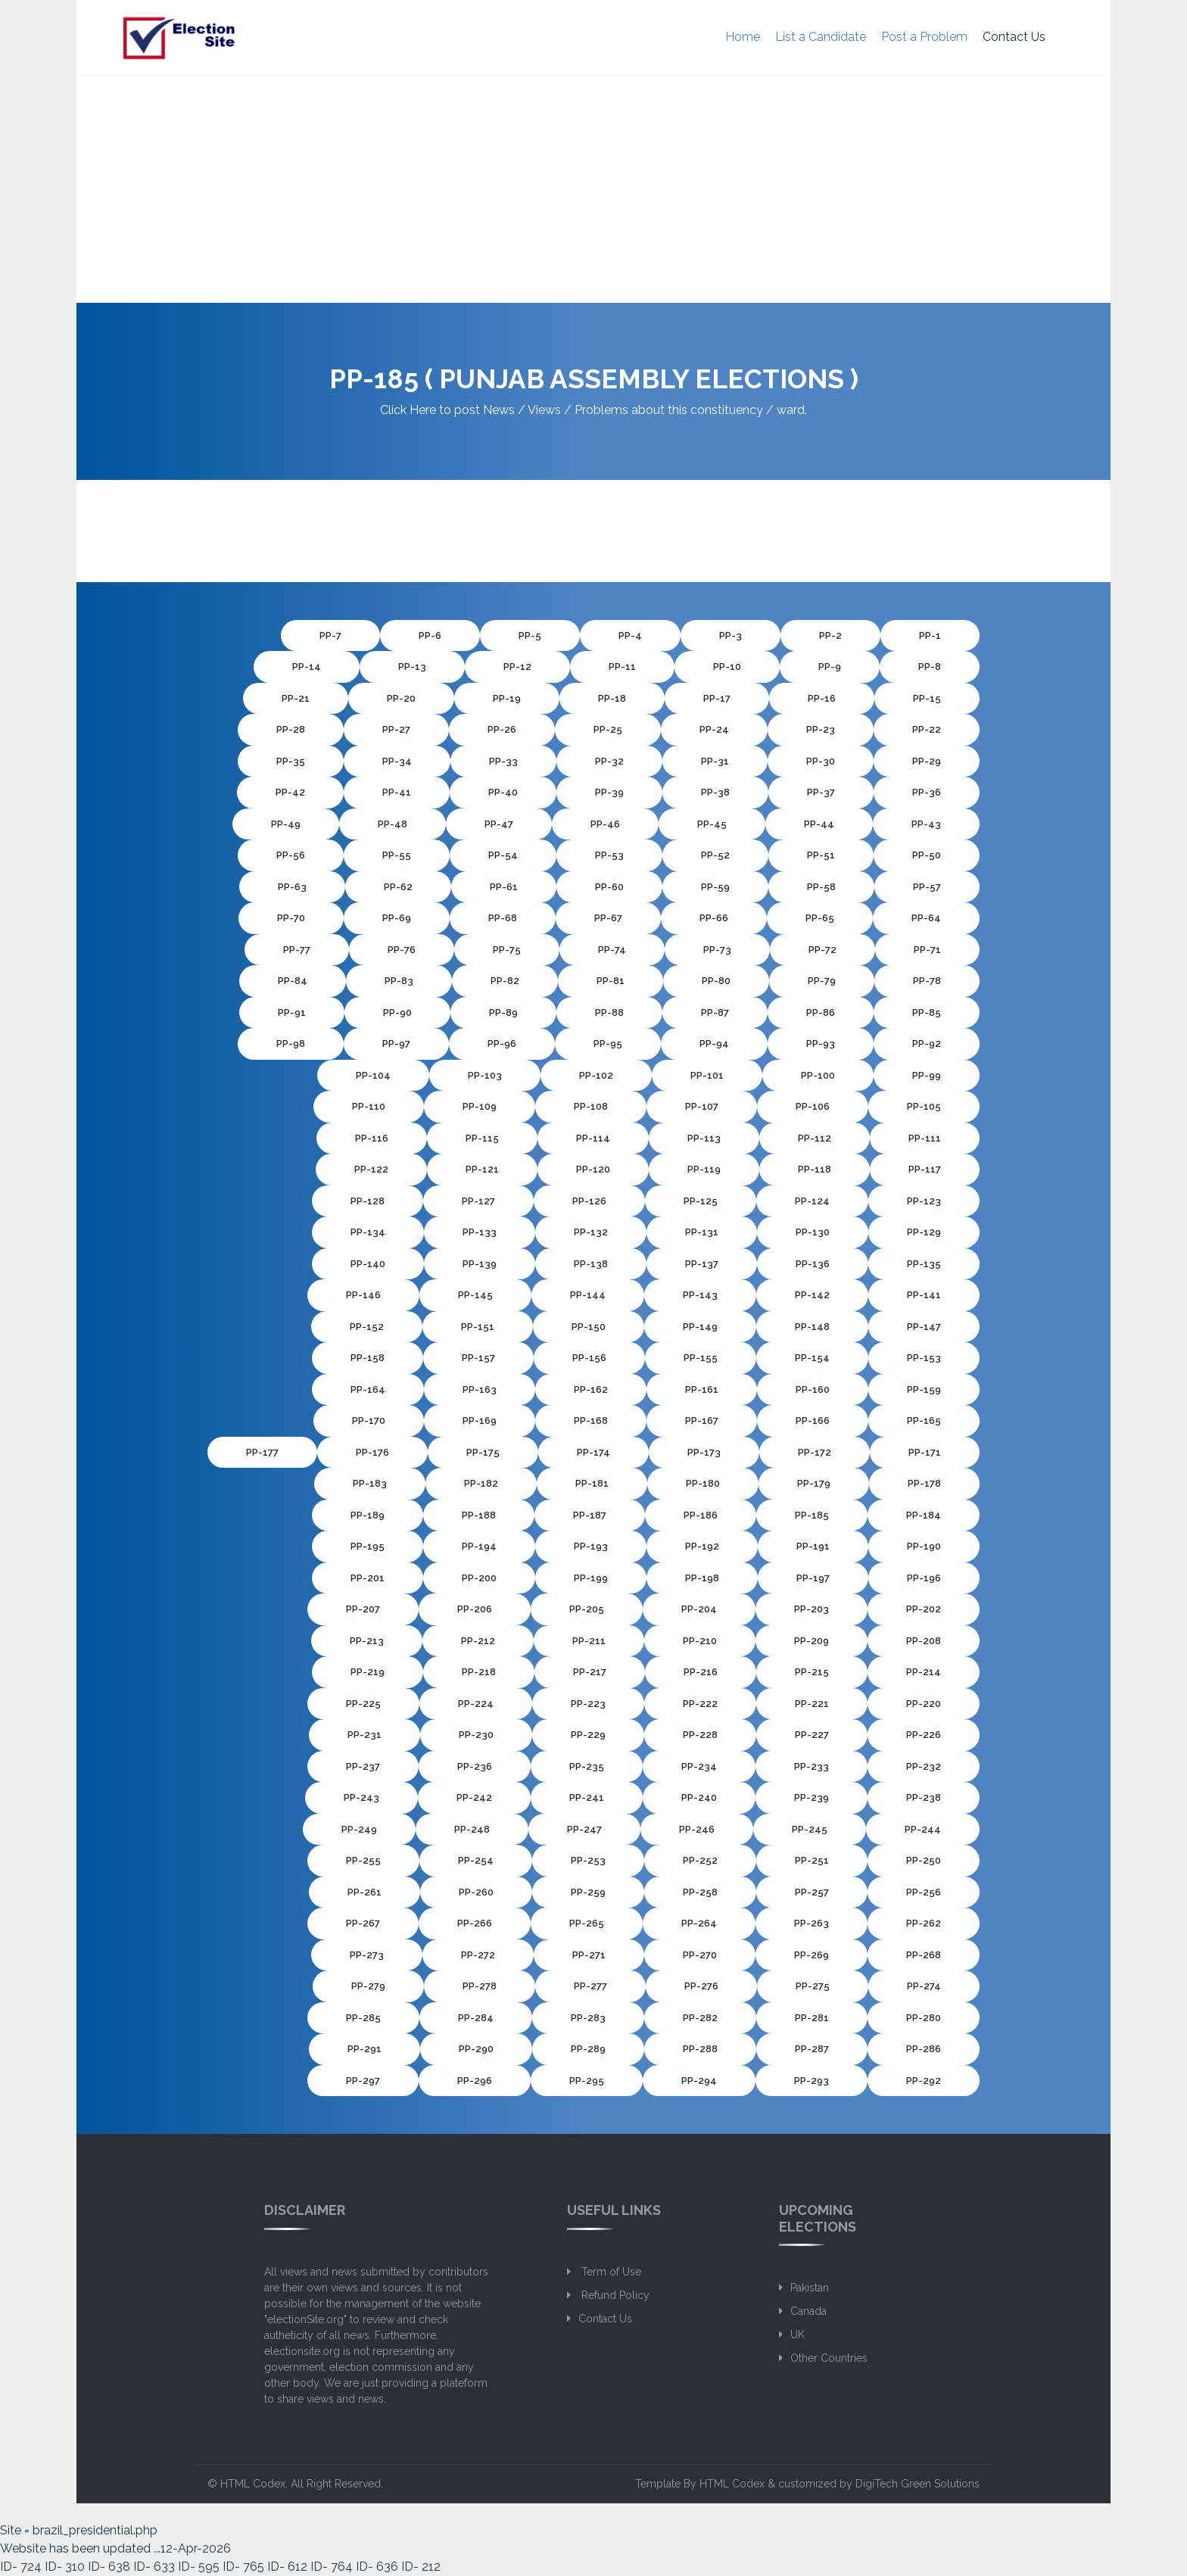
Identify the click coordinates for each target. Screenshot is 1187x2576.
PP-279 (368, 1986)
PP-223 (588, 1703)
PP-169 (480, 1420)
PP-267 (363, 1923)
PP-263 (811, 1923)
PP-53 (609, 855)
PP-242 (474, 1797)
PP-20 (401, 698)
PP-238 (923, 1797)
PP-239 (811, 1797)
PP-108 (591, 1106)
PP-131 (701, 1232)
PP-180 (703, 1483)
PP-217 (589, 1671)
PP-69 (396, 918)
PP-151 (477, 1326)
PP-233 (811, 1766)
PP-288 (700, 2048)
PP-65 (819, 918)
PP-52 (715, 855)
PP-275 (813, 1986)
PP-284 (476, 2017)
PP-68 (502, 918)
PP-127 (478, 1201)
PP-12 (517, 666)
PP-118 (814, 1169)
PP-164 (367, 1389)
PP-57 (927, 886)
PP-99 (926, 1075)
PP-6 (430, 635)
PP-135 (924, 1263)
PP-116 (371, 1138)
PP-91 (292, 1012)
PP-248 (472, 1829)
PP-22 (926, 729)
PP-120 (593, 1169)
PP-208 (923, 1640)
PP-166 (813, 1420)
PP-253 (588, 1860)
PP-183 (370, 1483)
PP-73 (717, 949)
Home (742, 37)
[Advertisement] (593, 189)
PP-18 (612, 698)
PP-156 (589, 1357)
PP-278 (480, 1986)
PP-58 (821, 886)
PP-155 (701, 1357)
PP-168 (591, 1420)
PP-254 (476, 1860)
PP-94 (714, 1043)
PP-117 (924, 1169)
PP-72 (822, 949)
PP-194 (479, 1546)
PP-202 (923, 1609)
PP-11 (622, 666)
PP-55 (396, 855)
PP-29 (926, 761)
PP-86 (820, 1012)
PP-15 (927, 698)
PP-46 (605, 824)
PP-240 (699, 1797)
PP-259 (588, 1892)
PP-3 (730, 635)
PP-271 (589, 1955)
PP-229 (588, 1734)
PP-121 (482, 1169)
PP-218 (479, 1671)
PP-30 (820, 761)
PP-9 (829, 666)
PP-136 (813, 1263)
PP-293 (811, 2080)
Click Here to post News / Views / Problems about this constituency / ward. (593, 410)
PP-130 (813, 1232)
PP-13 (412, 666)
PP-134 (367, 1232)
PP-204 (699, 1609)
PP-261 (364, 1892)
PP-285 (363, 2017)
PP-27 (396, 729)
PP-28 (290, 729)
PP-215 (812, 1671)
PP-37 (821, 792)
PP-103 (485, 1075)
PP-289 (588, 2048)
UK (797, 2334)
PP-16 (822, 698)
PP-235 (586, 1766)
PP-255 (363, 1860)
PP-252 (700, 1860)
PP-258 (700, 1892)
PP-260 (476, 1892)
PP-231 (364, 1734)
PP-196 (924, 1578)
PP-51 (821, 855)
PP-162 (591, 1389)
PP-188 (479, 1515)
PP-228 (700, 1734)
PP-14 (306, 666)
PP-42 (290, 792)
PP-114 (593, 1138)
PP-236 (474, 1766)
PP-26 (502, 729)
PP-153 (924, 1357)
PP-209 (811, 1640)
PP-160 (813, 1389)
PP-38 (715, 792)
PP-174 (593, 1452)
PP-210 (700, 1640)
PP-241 (586, 1797)
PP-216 (701, 1671)
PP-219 (367, 1671)
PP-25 (608, 729)
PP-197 (813, 1578)
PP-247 (584, 1829)
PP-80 (716, 980)
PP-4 (630, 635)
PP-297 (363, 2080)
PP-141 (924, 1294)
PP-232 (923, 1766)
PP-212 (478, 1640)
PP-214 (923, 1671)
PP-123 (924, 1201)
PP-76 (402, 949)
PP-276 (701, 1986)
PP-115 (482, 1138)
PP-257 (812, 1892)
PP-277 (590, 1986)
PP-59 (715, 886)
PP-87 (715, 1012)
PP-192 (702, 1546)
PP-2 (830, 635)
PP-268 (923, 1955)
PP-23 (820, 729)
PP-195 (367, 1546)
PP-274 (924, 1986)
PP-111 (924, 1138)
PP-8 (929, 666)
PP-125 (701, 1201)
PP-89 (503, 1012)
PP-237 (363, 1766)
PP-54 (503, 855)
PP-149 (700, 1326)
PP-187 (589, 1515)
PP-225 (363, 1703)
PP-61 (504, 886)
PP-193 (591, 1546)
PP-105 (924, 1106)
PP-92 (926, 1043)
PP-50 (926, 855)
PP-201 (367, 1578)
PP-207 (363, 1609)
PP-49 (286, 824)
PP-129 (924, 1232)
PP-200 (479, 1578)
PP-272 (478, 1955)
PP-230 (476, 1734)
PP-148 (812, 1326)
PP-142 (812, 1294)
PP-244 (923, 1829)
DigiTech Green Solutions (917, 2484)
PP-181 (592, 1483)
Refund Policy (614, 2295)
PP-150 (589, 1326)
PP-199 (591, 1578)
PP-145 (475, 1294)
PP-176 (372, 1452)
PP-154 (812, 1357)
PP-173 (704, 1452)
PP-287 (812, 2048)
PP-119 (704, 1169)
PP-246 (697, 1829)
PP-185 (812, 1515)
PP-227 (812, 1734)
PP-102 (596, 1075)
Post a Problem (924, 37)
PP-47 (498, 824)
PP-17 (717, 698)
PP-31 (715, 761)
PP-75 (507, 949)
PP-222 (700, 1703)
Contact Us (1014, 37)
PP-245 (809, 1829)
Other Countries (829, 2358)
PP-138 (591, 1263)
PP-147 (924, 1326)
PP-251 (812, 1860)
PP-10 (727, 666)
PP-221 (812, 1703)
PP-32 (609, 761)
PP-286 (923, 2048)
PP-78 (927, 980)
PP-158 (367, 1357)
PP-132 (591, 1232)
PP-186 (701, 1515)
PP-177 (262, 1452)
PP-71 (927, 949)
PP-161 (701, 1389)
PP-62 (398, 886)
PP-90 (397, 1012)
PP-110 (368, 1106)
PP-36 (926, 792)
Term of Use (609, 2272)
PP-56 (290, 855)
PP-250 (923, 1860)
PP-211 (589, 1640)
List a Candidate (820, 37)
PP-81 (611, 980)
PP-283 (588, 2017)
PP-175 (483, 1452)
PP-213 (367, 1640)
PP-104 (373, 1075)
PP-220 (923, 1703)
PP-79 (822, 980)
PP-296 (474, 2080)
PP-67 (608, 918)
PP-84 (292, 980)
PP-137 (701, 1263)
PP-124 (812, 1201)
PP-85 (926, 1012)
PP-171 (924, 1452)
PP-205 (586, 1609)
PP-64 (926, 918)
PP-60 (609, 886)
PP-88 (609, 1012)
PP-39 (609, 792)
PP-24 (714, 729)
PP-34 (397, 761)
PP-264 (699, 1923)
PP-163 (480, 1389)
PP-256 (923, 1892)
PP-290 (476, 2048)
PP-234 (699, 1766)
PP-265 (586, 1923)
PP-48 (392, 824)
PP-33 (503, 761)
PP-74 (612, 949)
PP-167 (701, 1420)
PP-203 (811, 1609)
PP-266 (474, 1923)
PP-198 (702, 1578)
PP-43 (926, 824)
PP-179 (813, 1483)
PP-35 (290, 761)
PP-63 (292, 886)
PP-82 (505, 980)
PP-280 (923, 2017)
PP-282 (700, 2017)
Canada (808, 2311)
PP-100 (818, 1075)
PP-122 (371, 1169)
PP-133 (480, 1232)
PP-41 (396, 792)
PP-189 (367, 1515)
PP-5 (530, 635)
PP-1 (930, 635)
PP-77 (296, 949)
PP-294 (699, 2080)
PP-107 (701, 1106)
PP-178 (924, 1483)
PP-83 (399, 980)
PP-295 (586, 2080)
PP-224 (476, 1703)
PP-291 (364, 2048)
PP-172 (814, 1452)
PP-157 (478, 1357)
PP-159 (924, 1389)
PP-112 (814, 1138)
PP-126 (589, 1201)
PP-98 (290, 1043)
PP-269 (811, 1955)
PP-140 (367, 1263)
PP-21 (296, 698)
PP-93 (820, 1043)
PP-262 (923, 1923)
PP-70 (291, 918)
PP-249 (359, 1829)
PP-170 (368, 1420)
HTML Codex (252, 2484)
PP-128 (367, 1201)
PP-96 (502, 1043)
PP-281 (812, 2017)
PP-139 (480, 1263)
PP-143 (700, 1294)
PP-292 (923, 2080)
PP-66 (713, 918)
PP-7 (330, 635)
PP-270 (700, 1955)
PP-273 (367, 1955)
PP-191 (813, 1546)
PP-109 (480, 1106)
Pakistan (809, 2288)
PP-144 (588, 1294)
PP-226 (923, 1734)
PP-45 (712, 824)
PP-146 (363, 1294)
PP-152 (367, 1326)
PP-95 (608, 1043)
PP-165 (924, 1420)
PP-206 (474, 1609)
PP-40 (503, 792)
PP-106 (813, 1106)
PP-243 (361, 1797)
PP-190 (924, 1546)
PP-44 (819, 824)
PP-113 (704, 1138)
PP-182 (481, 1483)
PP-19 (507, 698)
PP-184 (923, 1515)
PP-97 (396, 1043)
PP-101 (707, 1075)
